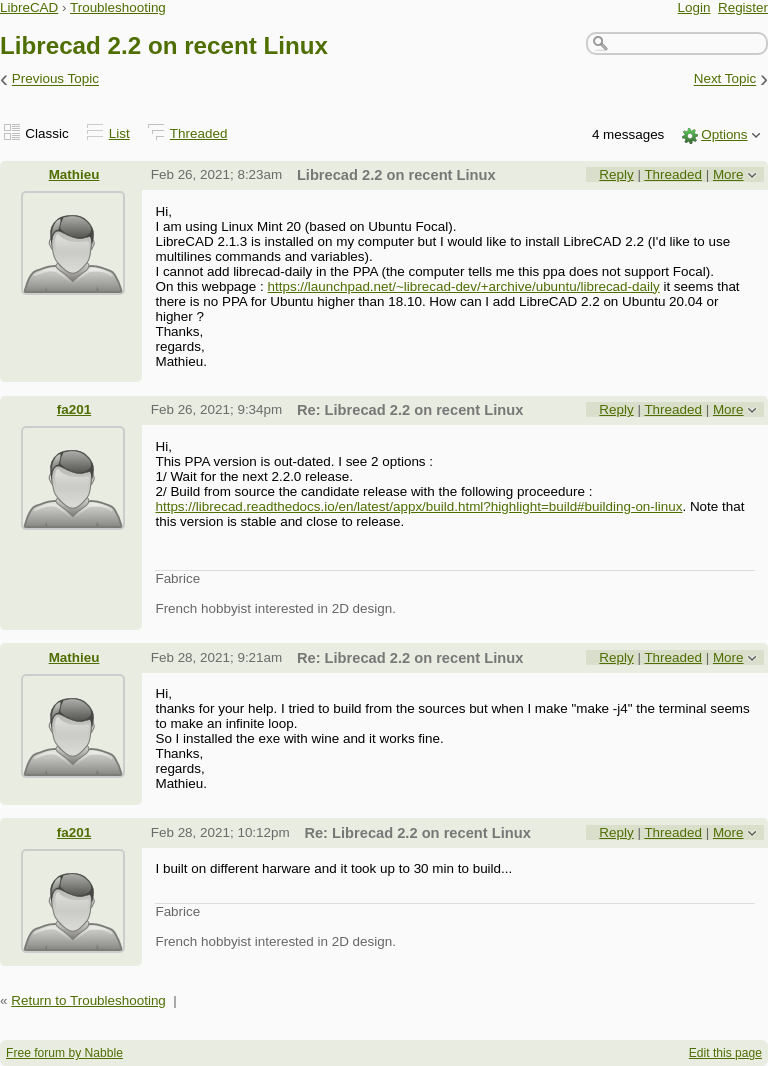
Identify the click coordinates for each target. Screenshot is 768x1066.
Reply (616, 174)
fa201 (74, 409)
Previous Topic (55, 79)
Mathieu (74, 174)
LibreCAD (29, 7)
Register (743, 7)
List (119, 133)
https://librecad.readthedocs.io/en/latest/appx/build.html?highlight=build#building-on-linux (418, 506)
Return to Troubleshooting (88, 1000)
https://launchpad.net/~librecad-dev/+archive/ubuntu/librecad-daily (464, 286)
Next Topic (725, 79)
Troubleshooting (118, 7)
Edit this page (725, 1053)
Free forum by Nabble (64, 1053)
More (728, 174)
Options (724, 134)
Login (694, 7)
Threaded (199, 133)
